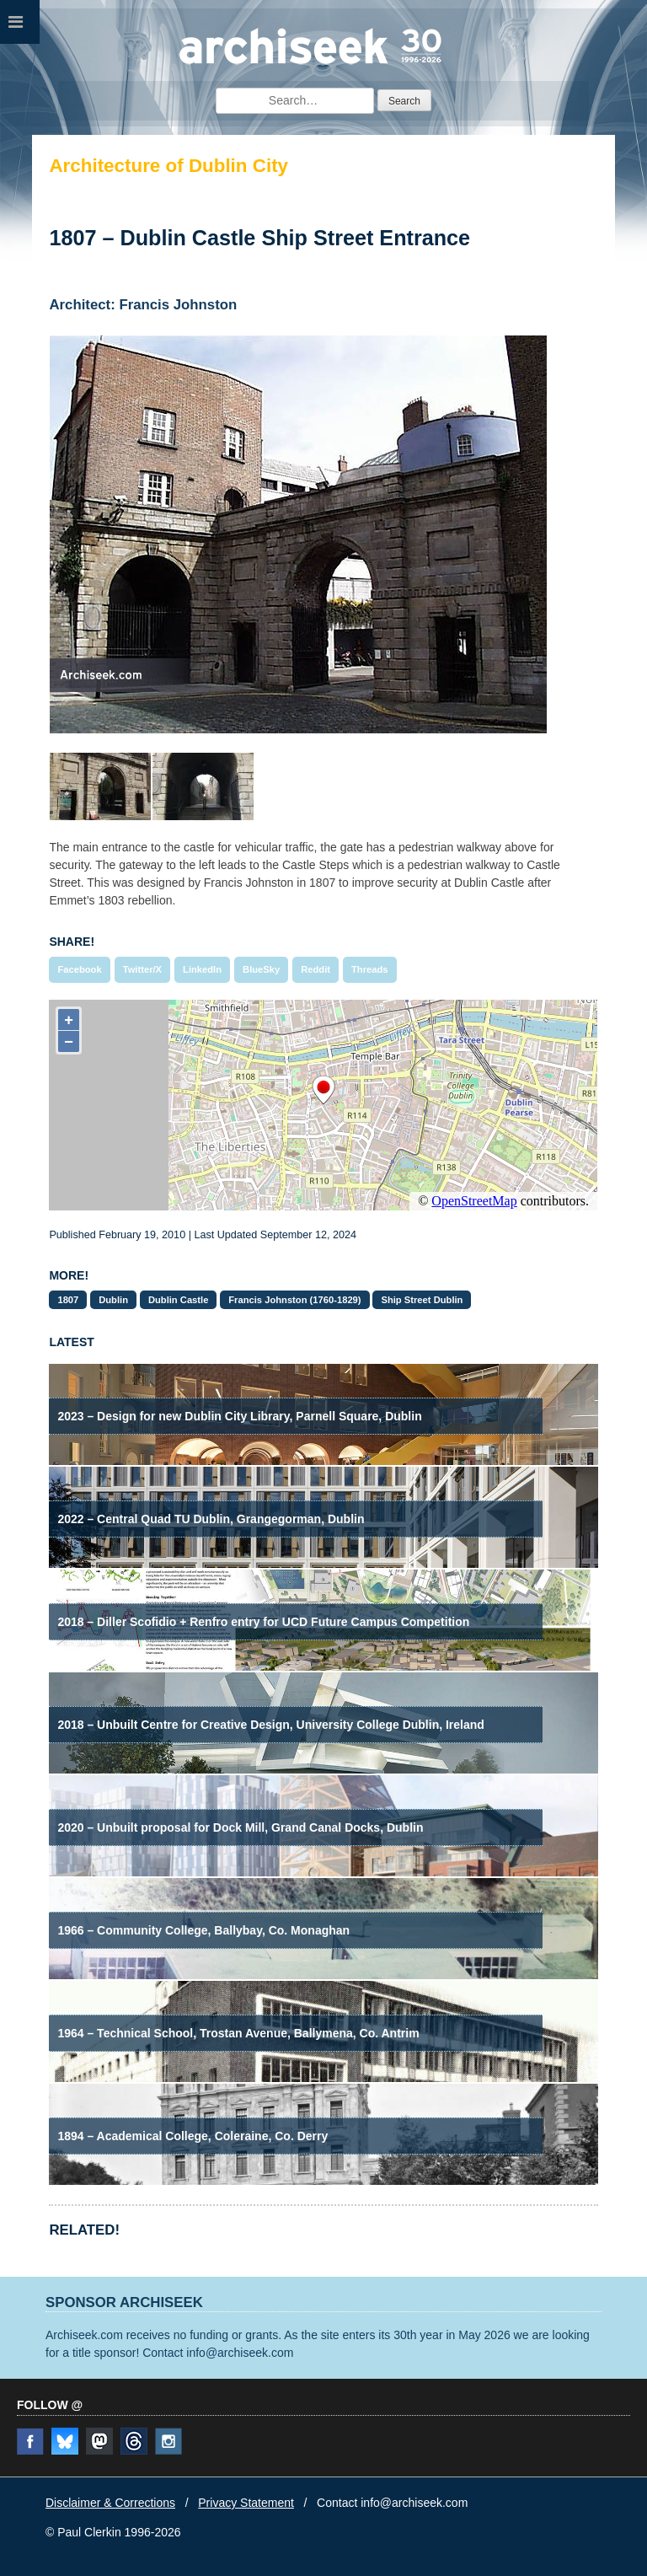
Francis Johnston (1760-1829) (294, 1300)
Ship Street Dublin (422, 1300)
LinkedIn (202, 969)
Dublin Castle (178, 1300)
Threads (369, 969)
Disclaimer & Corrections (110, 2502)
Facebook (79, 969)
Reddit (315, 969)
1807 (67, 1300)
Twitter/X (142, 969)
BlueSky (261, 969)
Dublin (113, 1300)
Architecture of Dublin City (168, 165)
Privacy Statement (246, 2502)
